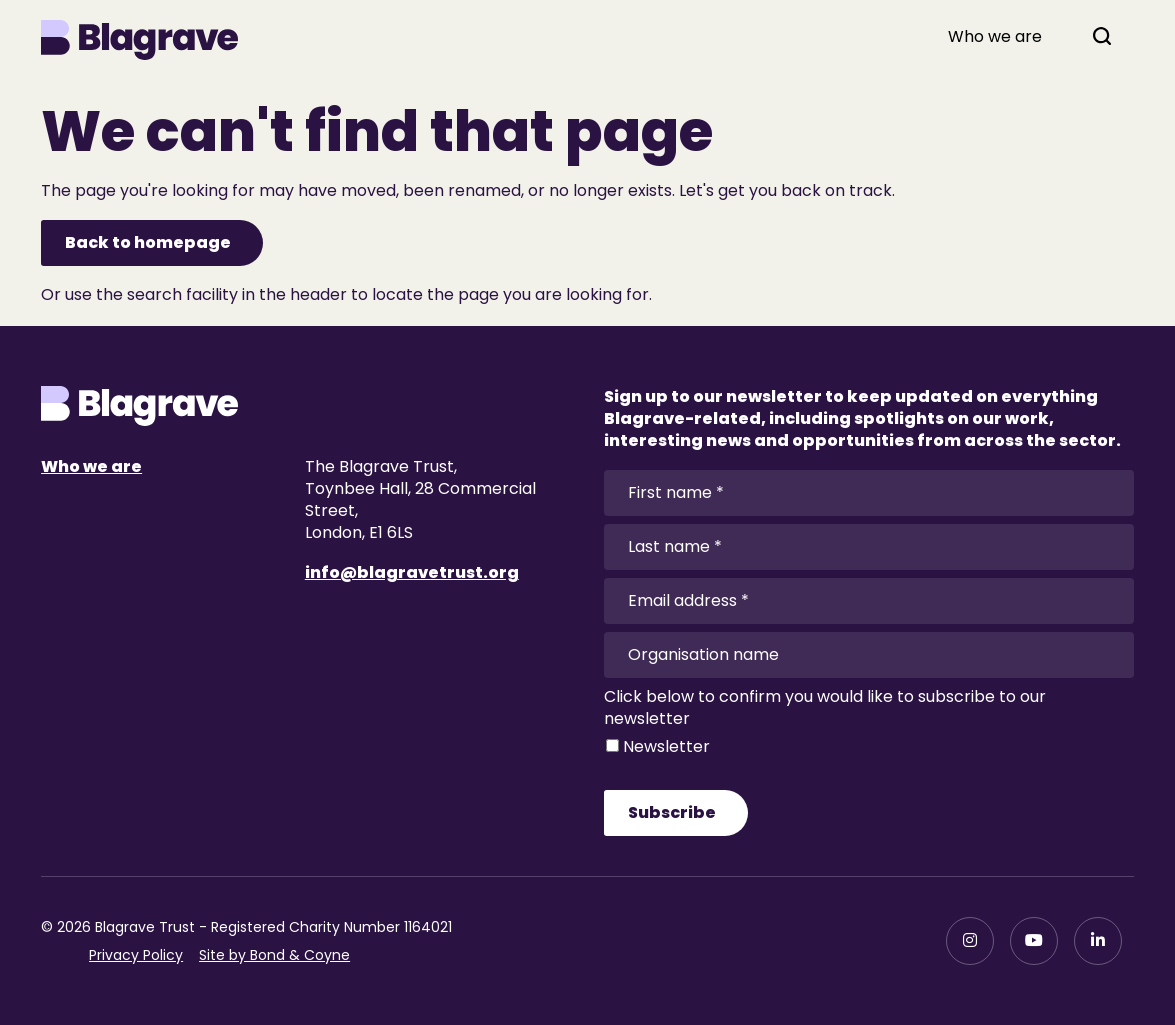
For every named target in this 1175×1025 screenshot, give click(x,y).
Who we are (995, 37)
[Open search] (1102, 36)
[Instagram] (970, 941)
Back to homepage (148, 242)
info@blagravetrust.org (412, 572)
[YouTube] (1034, 941)
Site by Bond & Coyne (274, 955)
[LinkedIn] (1098, 941)
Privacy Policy (136, 955)
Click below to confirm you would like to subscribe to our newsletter (825, 708)
